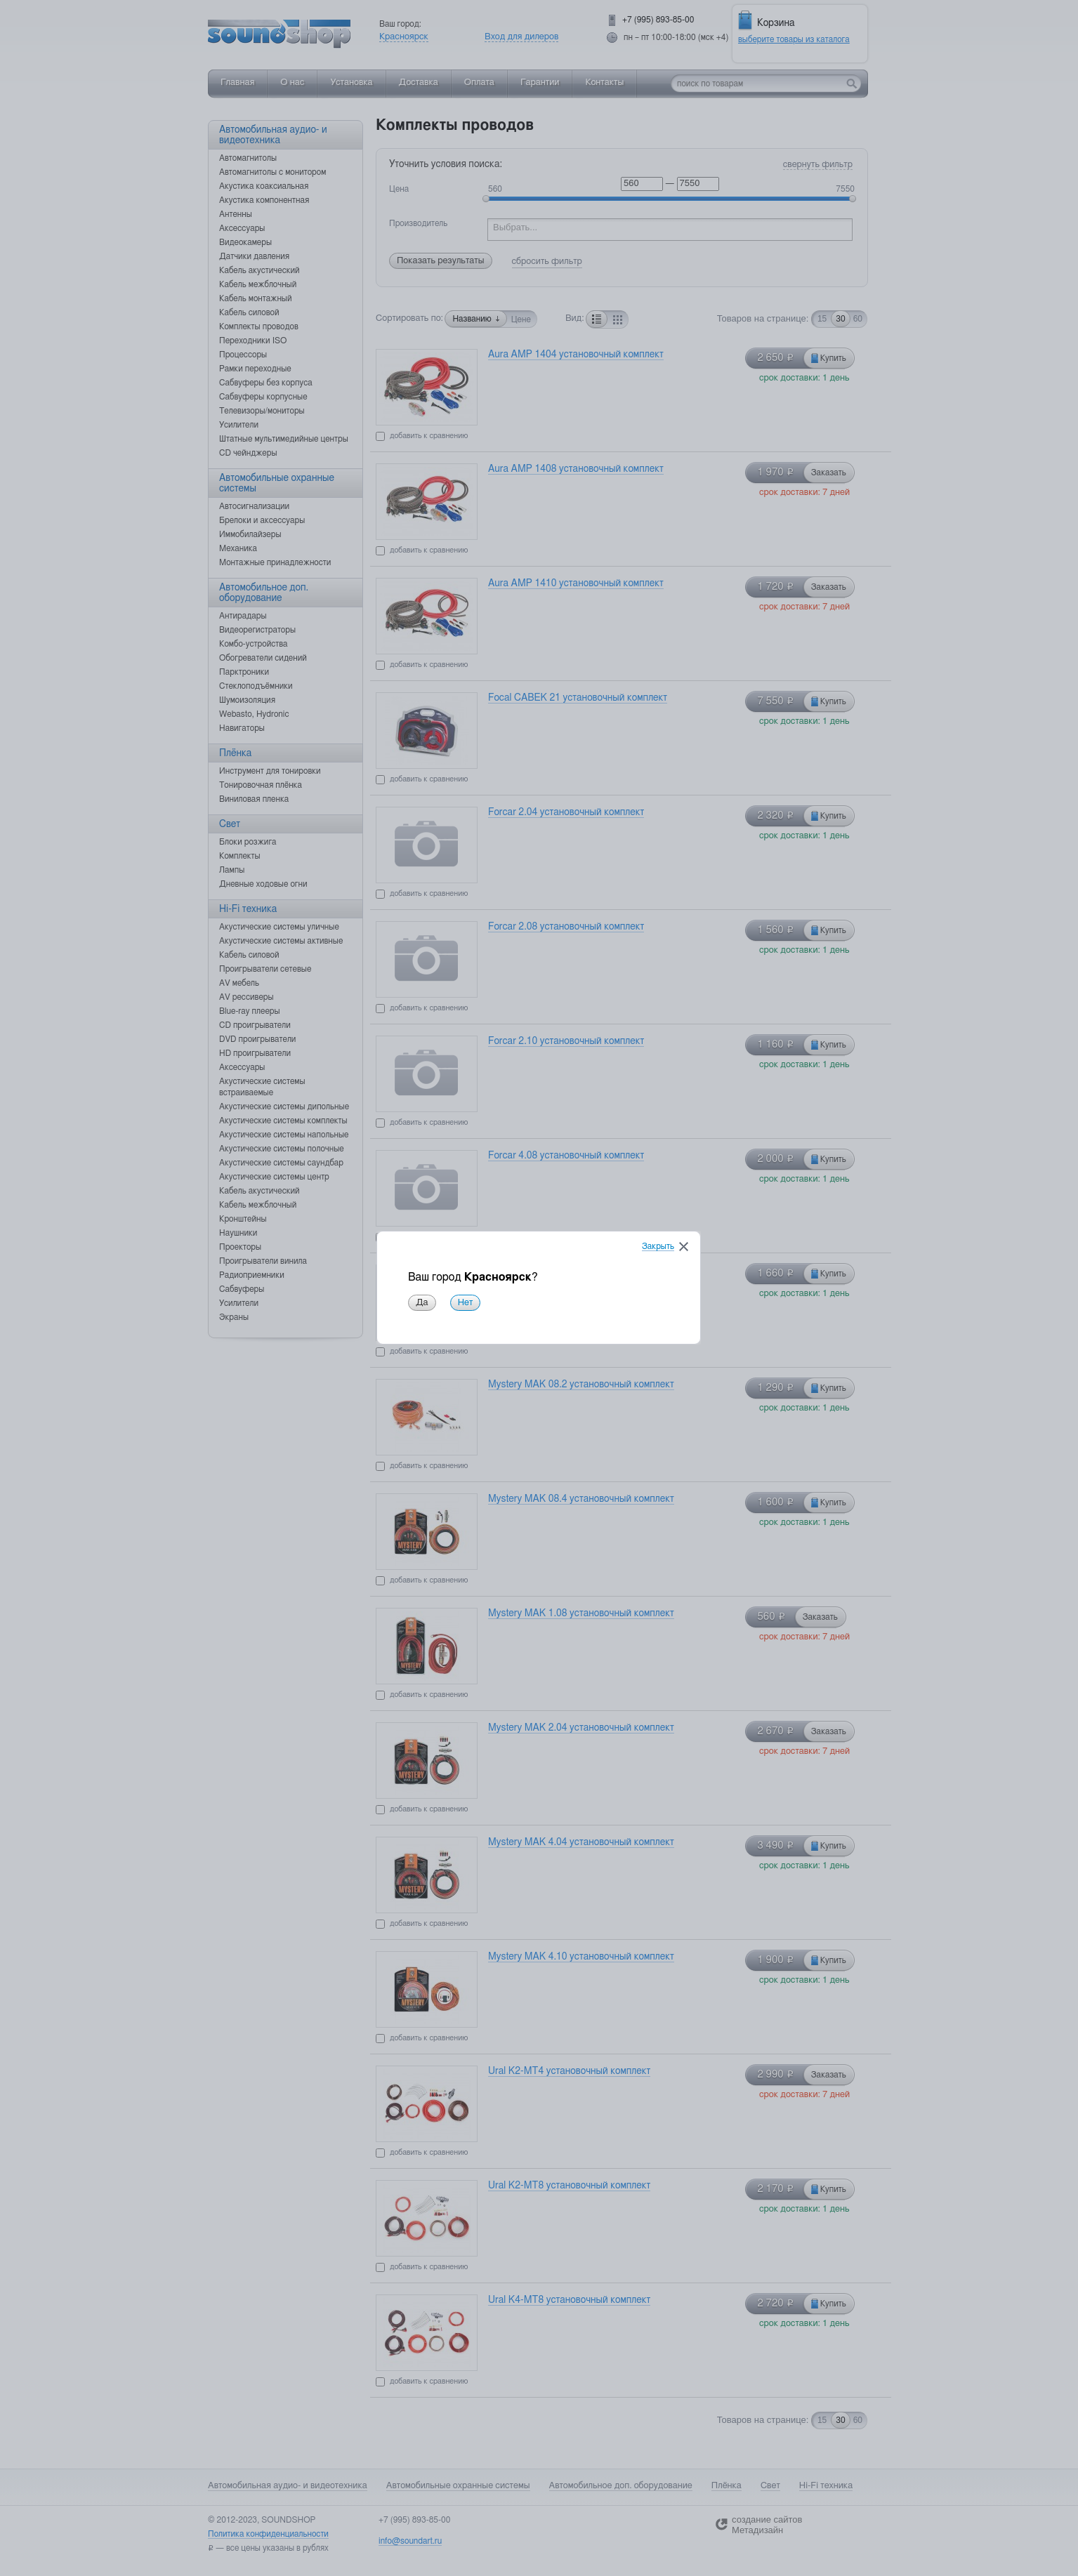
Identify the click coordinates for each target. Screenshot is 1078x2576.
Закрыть (658, 1246)
